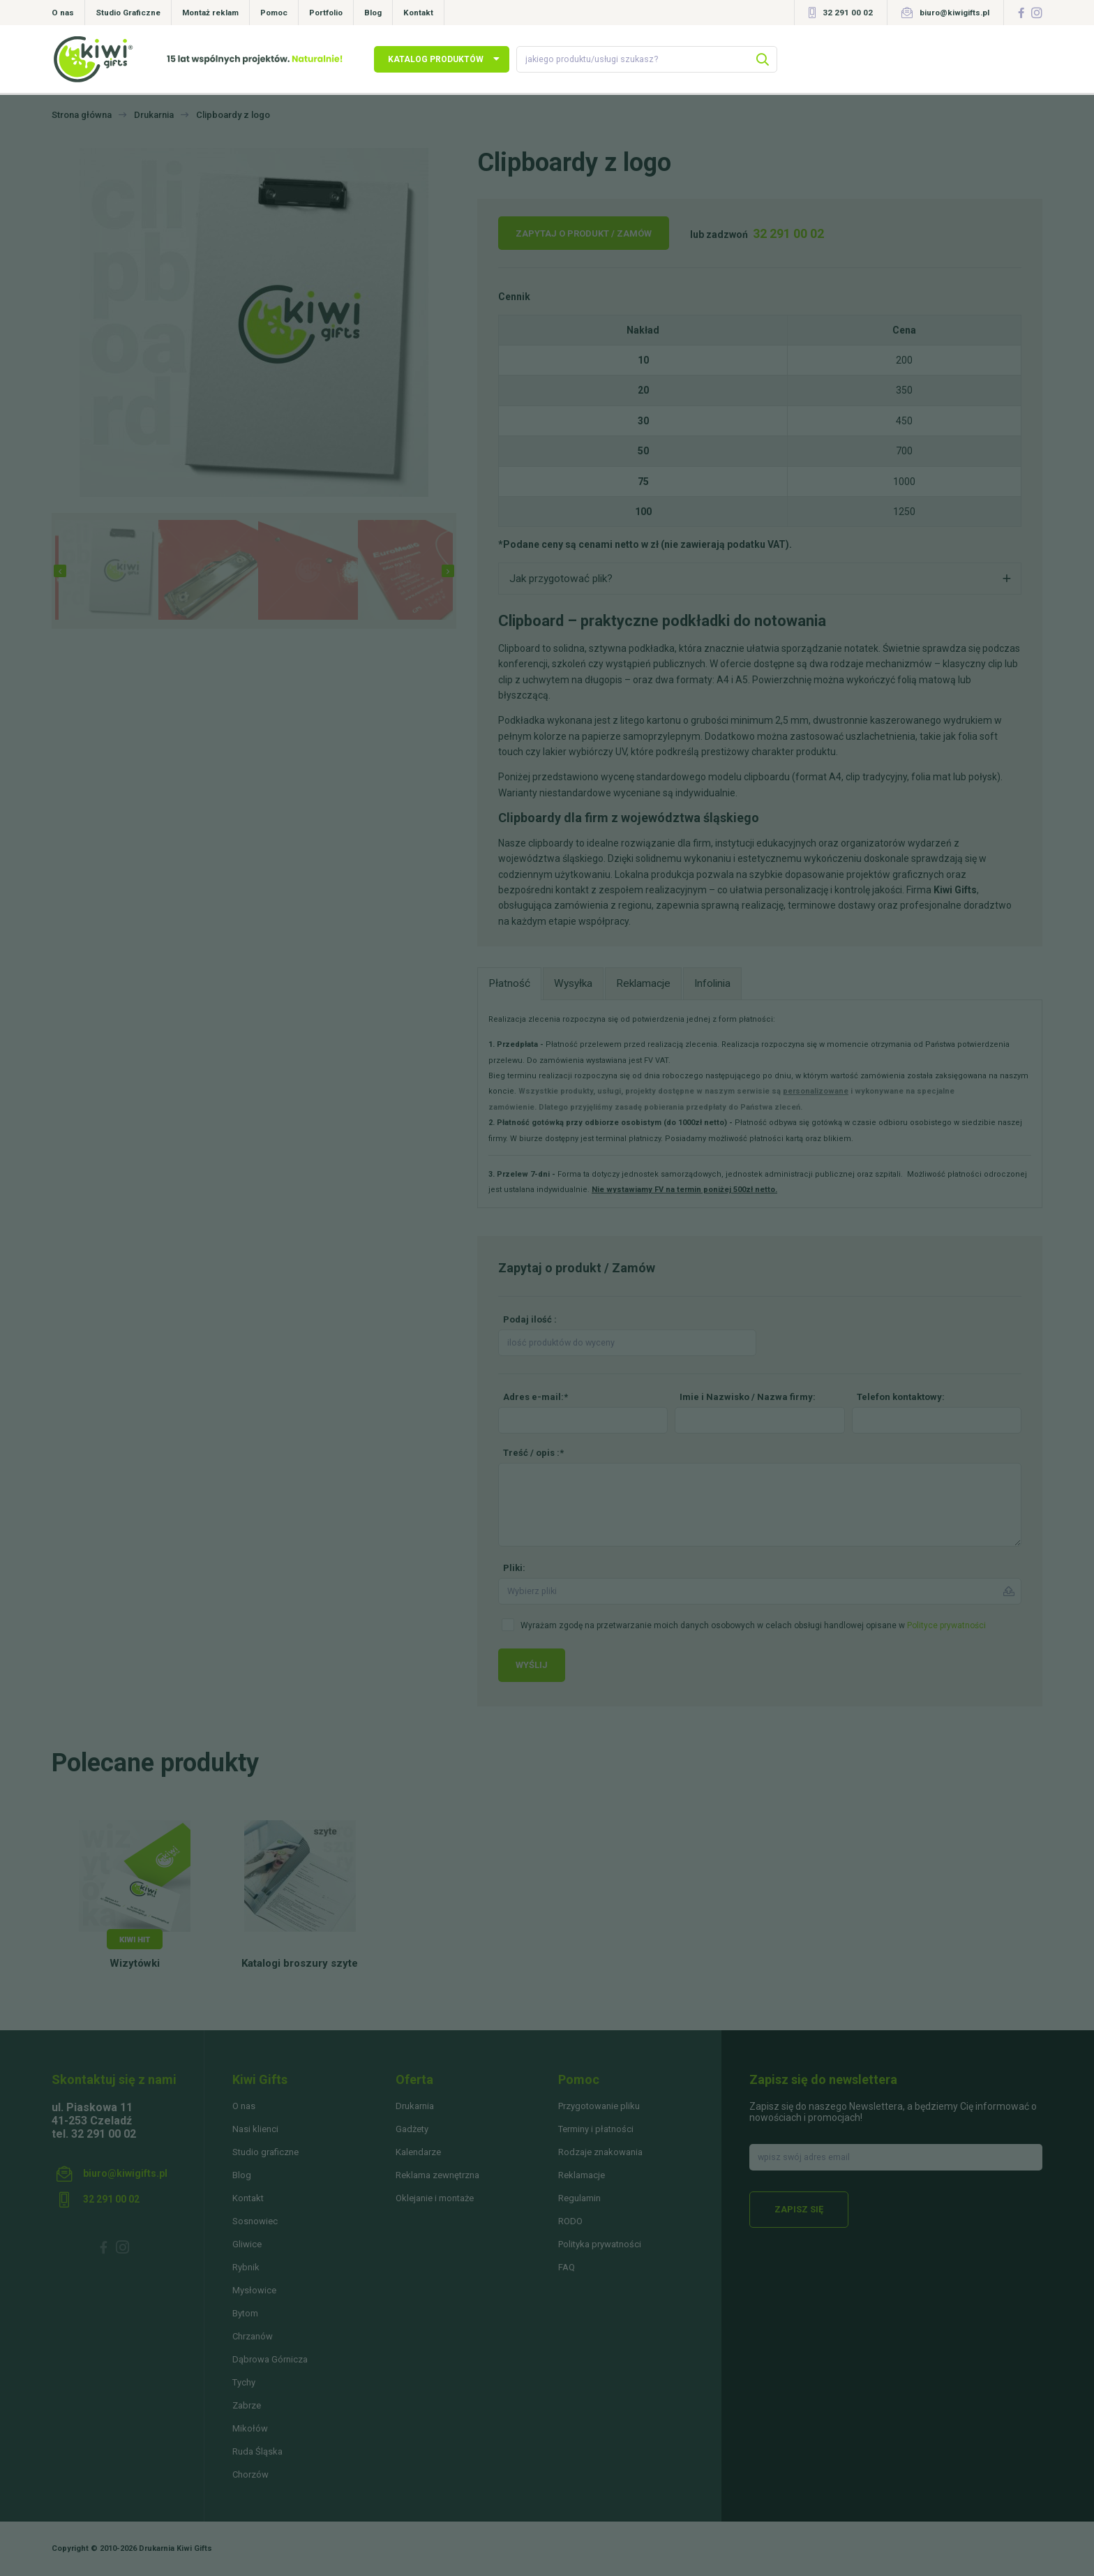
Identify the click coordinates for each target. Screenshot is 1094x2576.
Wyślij (532, 1665)
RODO (570, 2221)
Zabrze (246, 2405)
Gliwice (247, 2244)
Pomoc (273, 12)
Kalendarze (418, 2152)
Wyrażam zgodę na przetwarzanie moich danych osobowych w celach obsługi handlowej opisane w (753, 1625)
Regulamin (579, 2198)
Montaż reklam (210, 12)
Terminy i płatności (596, 2129)
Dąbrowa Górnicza (270, 2359)
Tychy (243, 2382)
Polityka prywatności (599, 2244)
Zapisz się (798, 2209)
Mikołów (250, 2428)
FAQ (566, 2267)
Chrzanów (252, 2336)
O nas (63, 12)
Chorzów (250, 2474)
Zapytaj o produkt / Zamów (584, 233)
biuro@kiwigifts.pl (954, 12)
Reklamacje (581, 2175)
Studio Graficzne (128, 12)
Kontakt (418, 12)
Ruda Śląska (257, 2451)
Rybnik (246, 2267)
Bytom (245, 2313)
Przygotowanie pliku (599, 2106)
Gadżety (412, 2129)
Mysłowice (254, 2290)
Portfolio (326, 12)
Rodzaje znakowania (600, 2152)
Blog (373, 12)
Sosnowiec (255, 2221)
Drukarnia (415, 2106)
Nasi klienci (255, 2129)
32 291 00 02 (848, 12)
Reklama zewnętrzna (437, 2175)
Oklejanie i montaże (435, 2198)
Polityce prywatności (946, 1625)
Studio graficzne (265, 2152)
